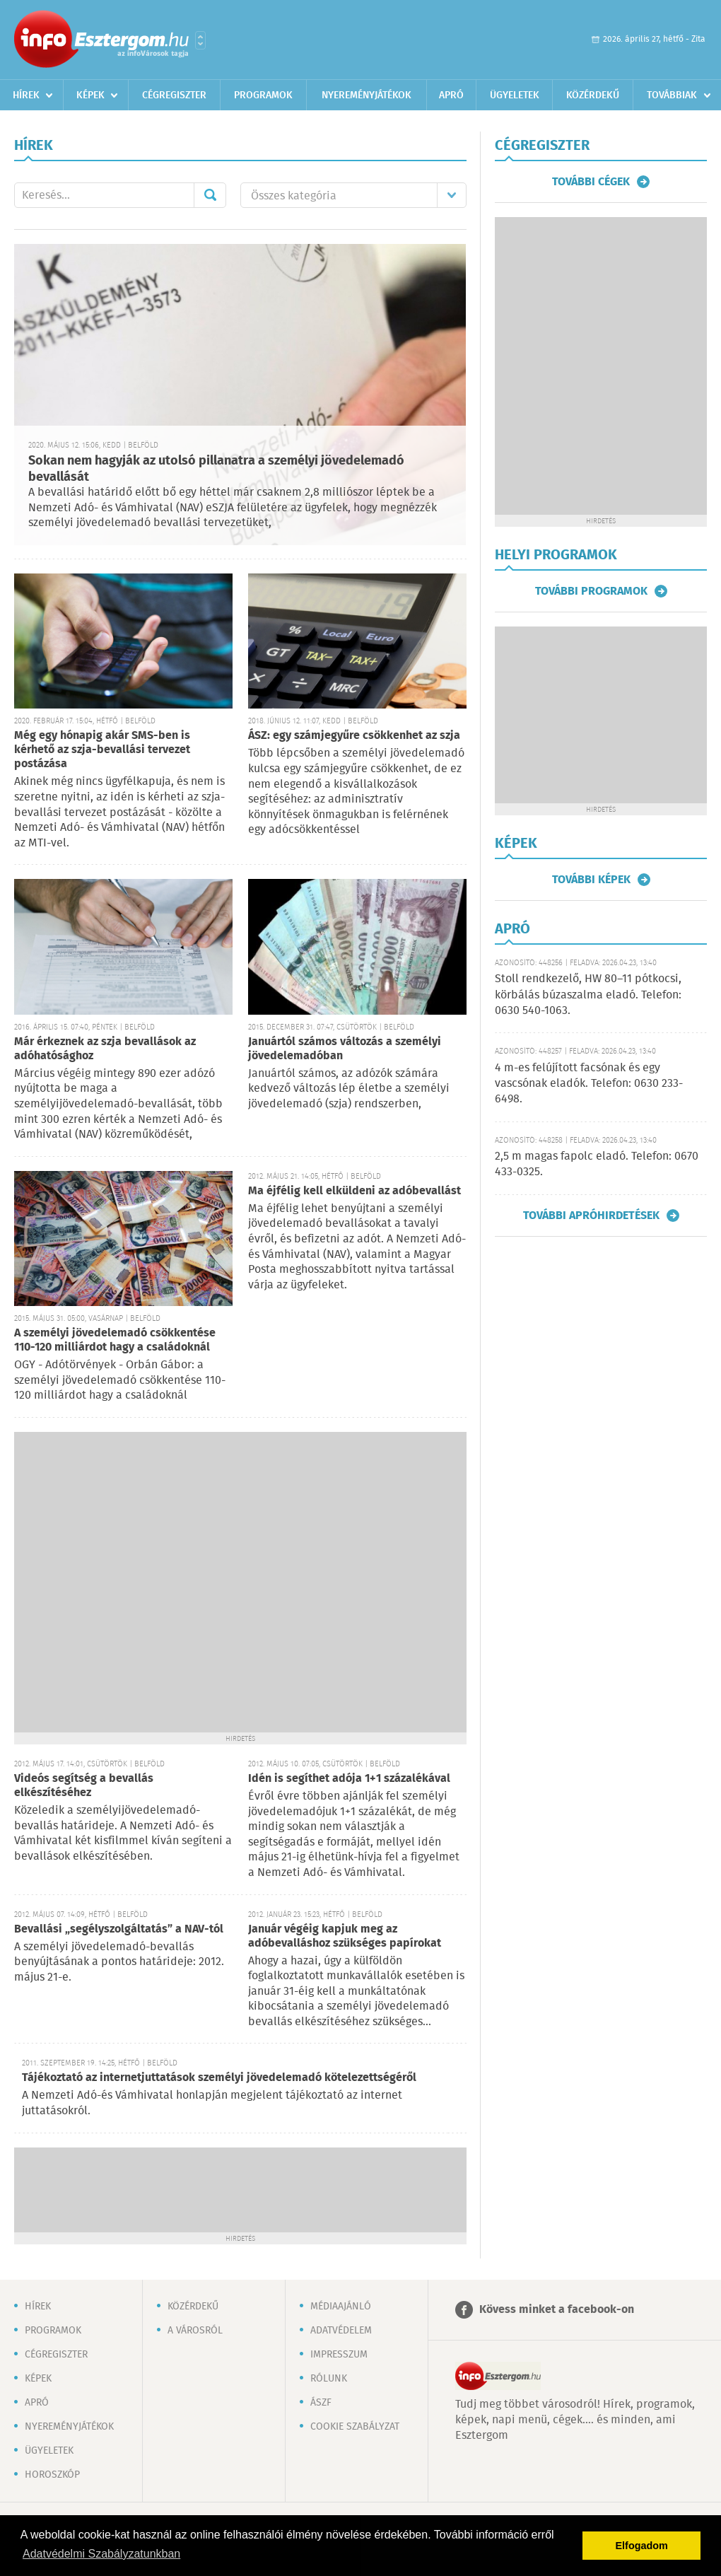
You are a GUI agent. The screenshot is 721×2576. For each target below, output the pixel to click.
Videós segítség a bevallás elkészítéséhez (83, 1786)
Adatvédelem (341, 2330)
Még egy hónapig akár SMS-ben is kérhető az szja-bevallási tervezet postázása (102, 750)
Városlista (200, 40)
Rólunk (328, 2378)
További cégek (591, 181)
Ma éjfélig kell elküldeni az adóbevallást (354, 1191)
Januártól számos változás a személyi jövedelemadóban (344, 1049)
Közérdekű (592, 95)
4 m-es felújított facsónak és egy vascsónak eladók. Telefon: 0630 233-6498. (589, 1084)
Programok (263, 95)
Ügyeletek (514, 95)
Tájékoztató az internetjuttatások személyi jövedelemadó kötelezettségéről (219, 2078)
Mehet (210, 195)
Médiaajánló (340, 2306)
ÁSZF (321, 2403)
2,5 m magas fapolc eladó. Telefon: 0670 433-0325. (596, 1164)
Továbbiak (672, 95)
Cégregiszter (174, 95)
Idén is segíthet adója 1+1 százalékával (349, 1779)
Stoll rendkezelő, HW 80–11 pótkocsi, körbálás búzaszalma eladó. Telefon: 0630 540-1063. (588, 995)
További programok (591, 591)
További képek (591, 879)
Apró (451, 95)
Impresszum (339, 2354)
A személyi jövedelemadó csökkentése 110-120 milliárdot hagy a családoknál (115, 1340)
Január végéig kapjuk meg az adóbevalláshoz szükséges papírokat (344, 1936)
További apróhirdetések (591, 1215)
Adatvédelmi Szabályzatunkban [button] (101, 2554)
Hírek (26, 95)
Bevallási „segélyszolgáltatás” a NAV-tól (118, 1929)
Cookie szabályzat (354, 2427)
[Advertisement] (149, 1581)
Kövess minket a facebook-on (556, 2310)
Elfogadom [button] (642, 2545)
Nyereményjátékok (366, 95)
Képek (90, 95)
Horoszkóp (52, 2475)
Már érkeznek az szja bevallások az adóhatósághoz (105, 1049)
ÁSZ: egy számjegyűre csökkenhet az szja (354, 736)
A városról (195, 2330)
